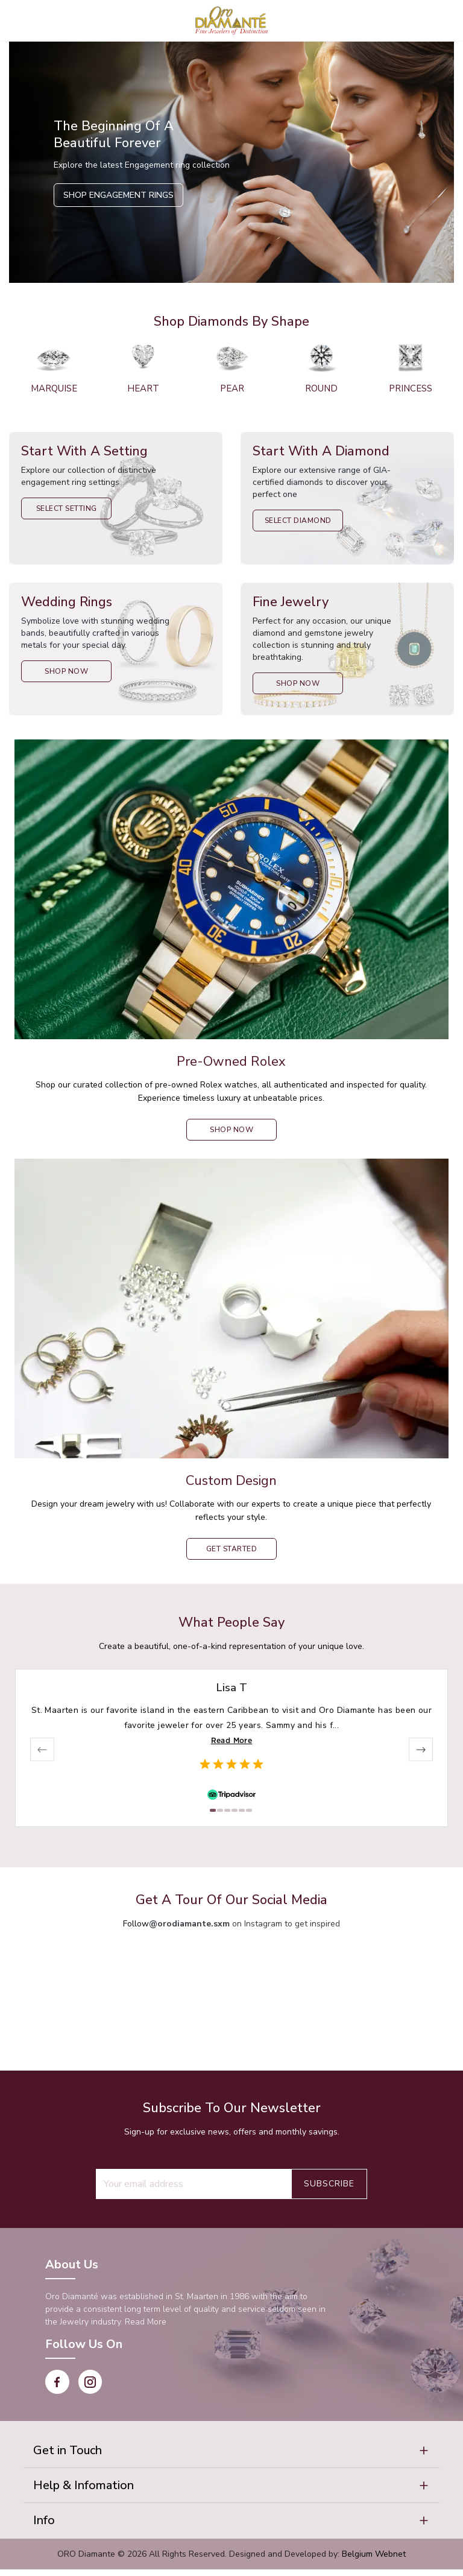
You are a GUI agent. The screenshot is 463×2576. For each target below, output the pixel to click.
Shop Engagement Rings (118, 195)
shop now (231, 1130)
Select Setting (66, 508)
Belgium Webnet (374, 2560)
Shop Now (66, 671)
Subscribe (329, 2183)
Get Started (231, 1549)
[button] (231, 2451)
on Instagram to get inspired (244, 1923)
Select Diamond (298, 520)
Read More (232, 1740)
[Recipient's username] (193, 2184)
